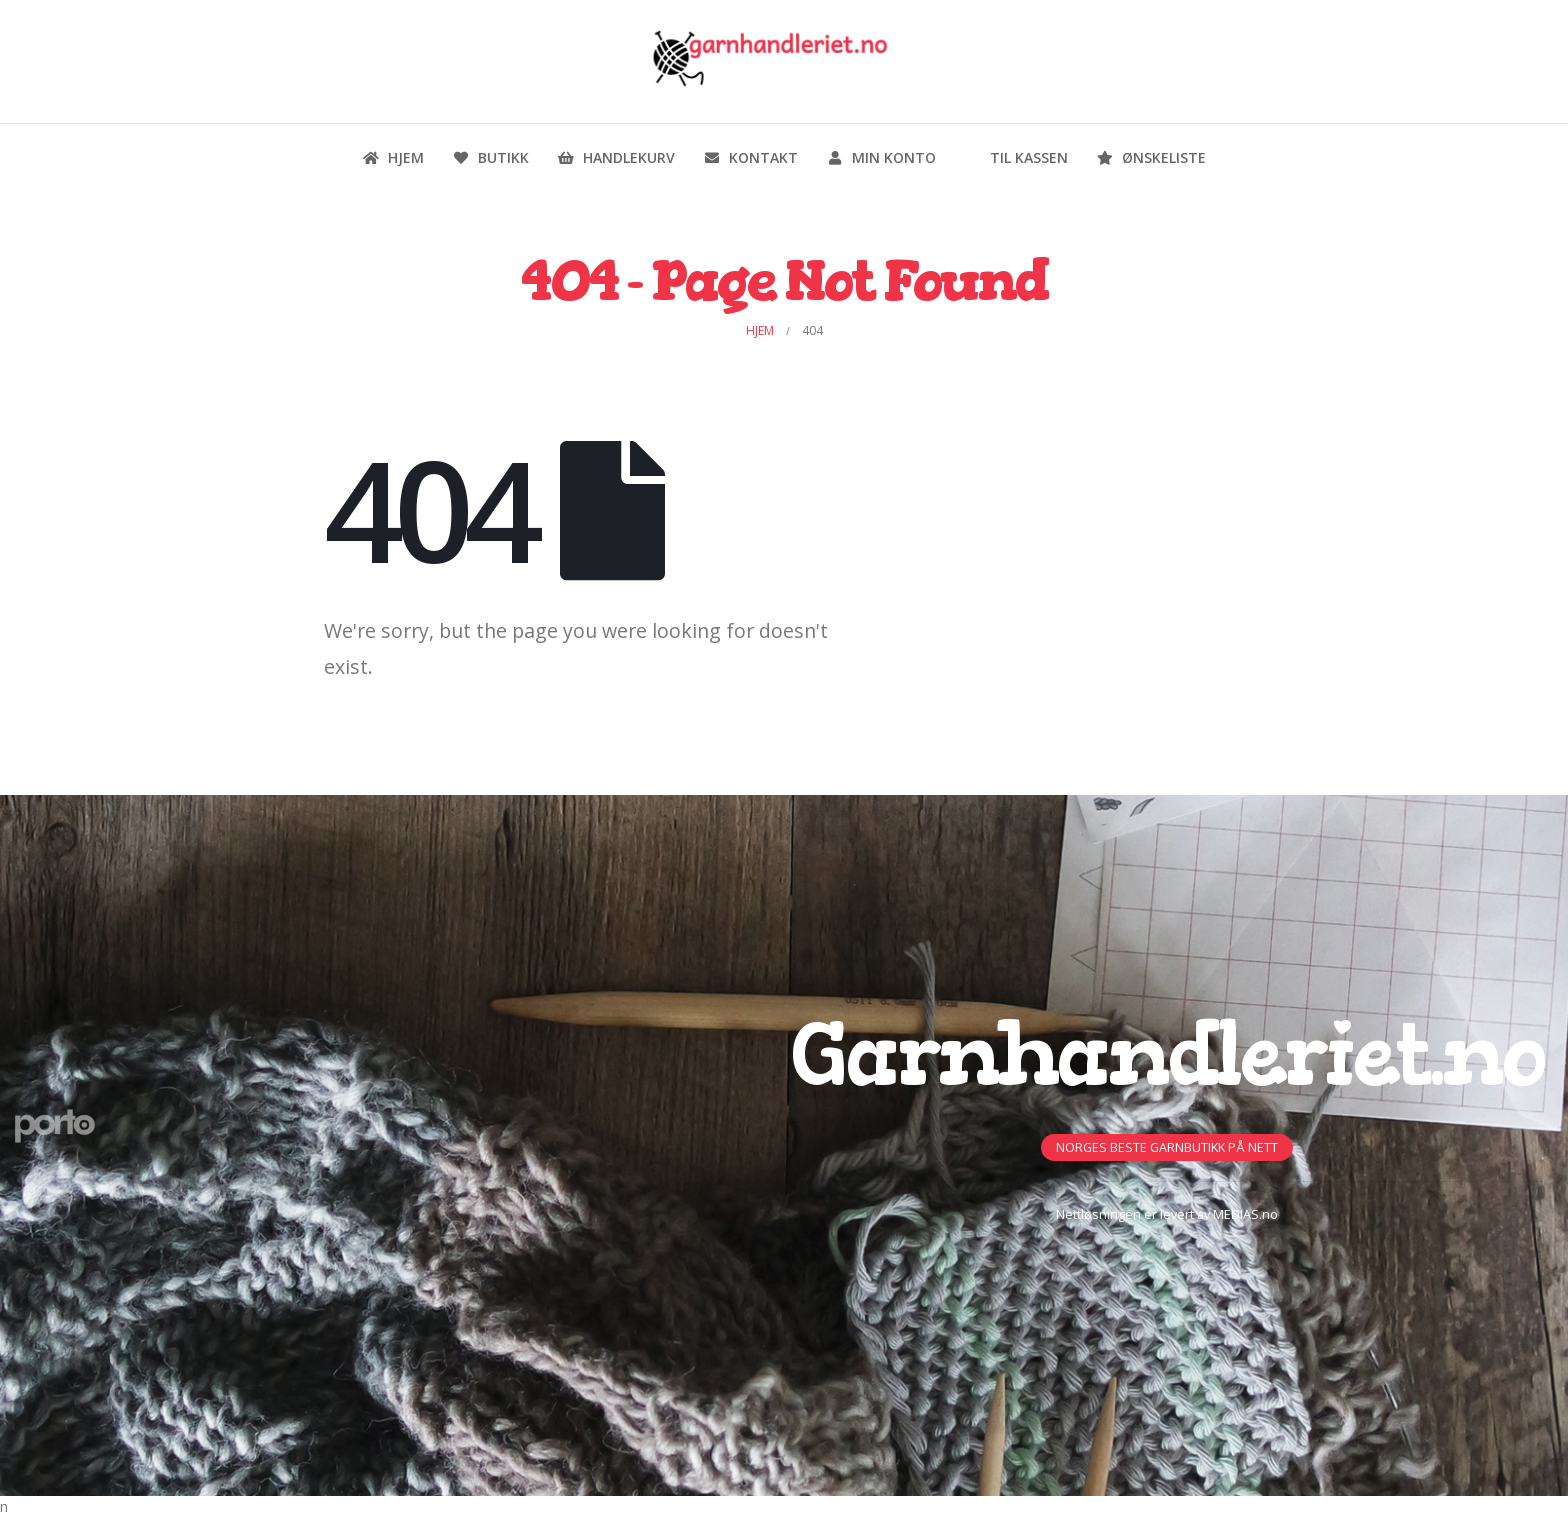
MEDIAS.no (1245, 1214)
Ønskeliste (1151, 157)
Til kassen (1016, 157)
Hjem (393, 157)
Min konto (881, 157)
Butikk (490, 157)
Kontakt (750, 157)
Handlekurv (616, 157)
